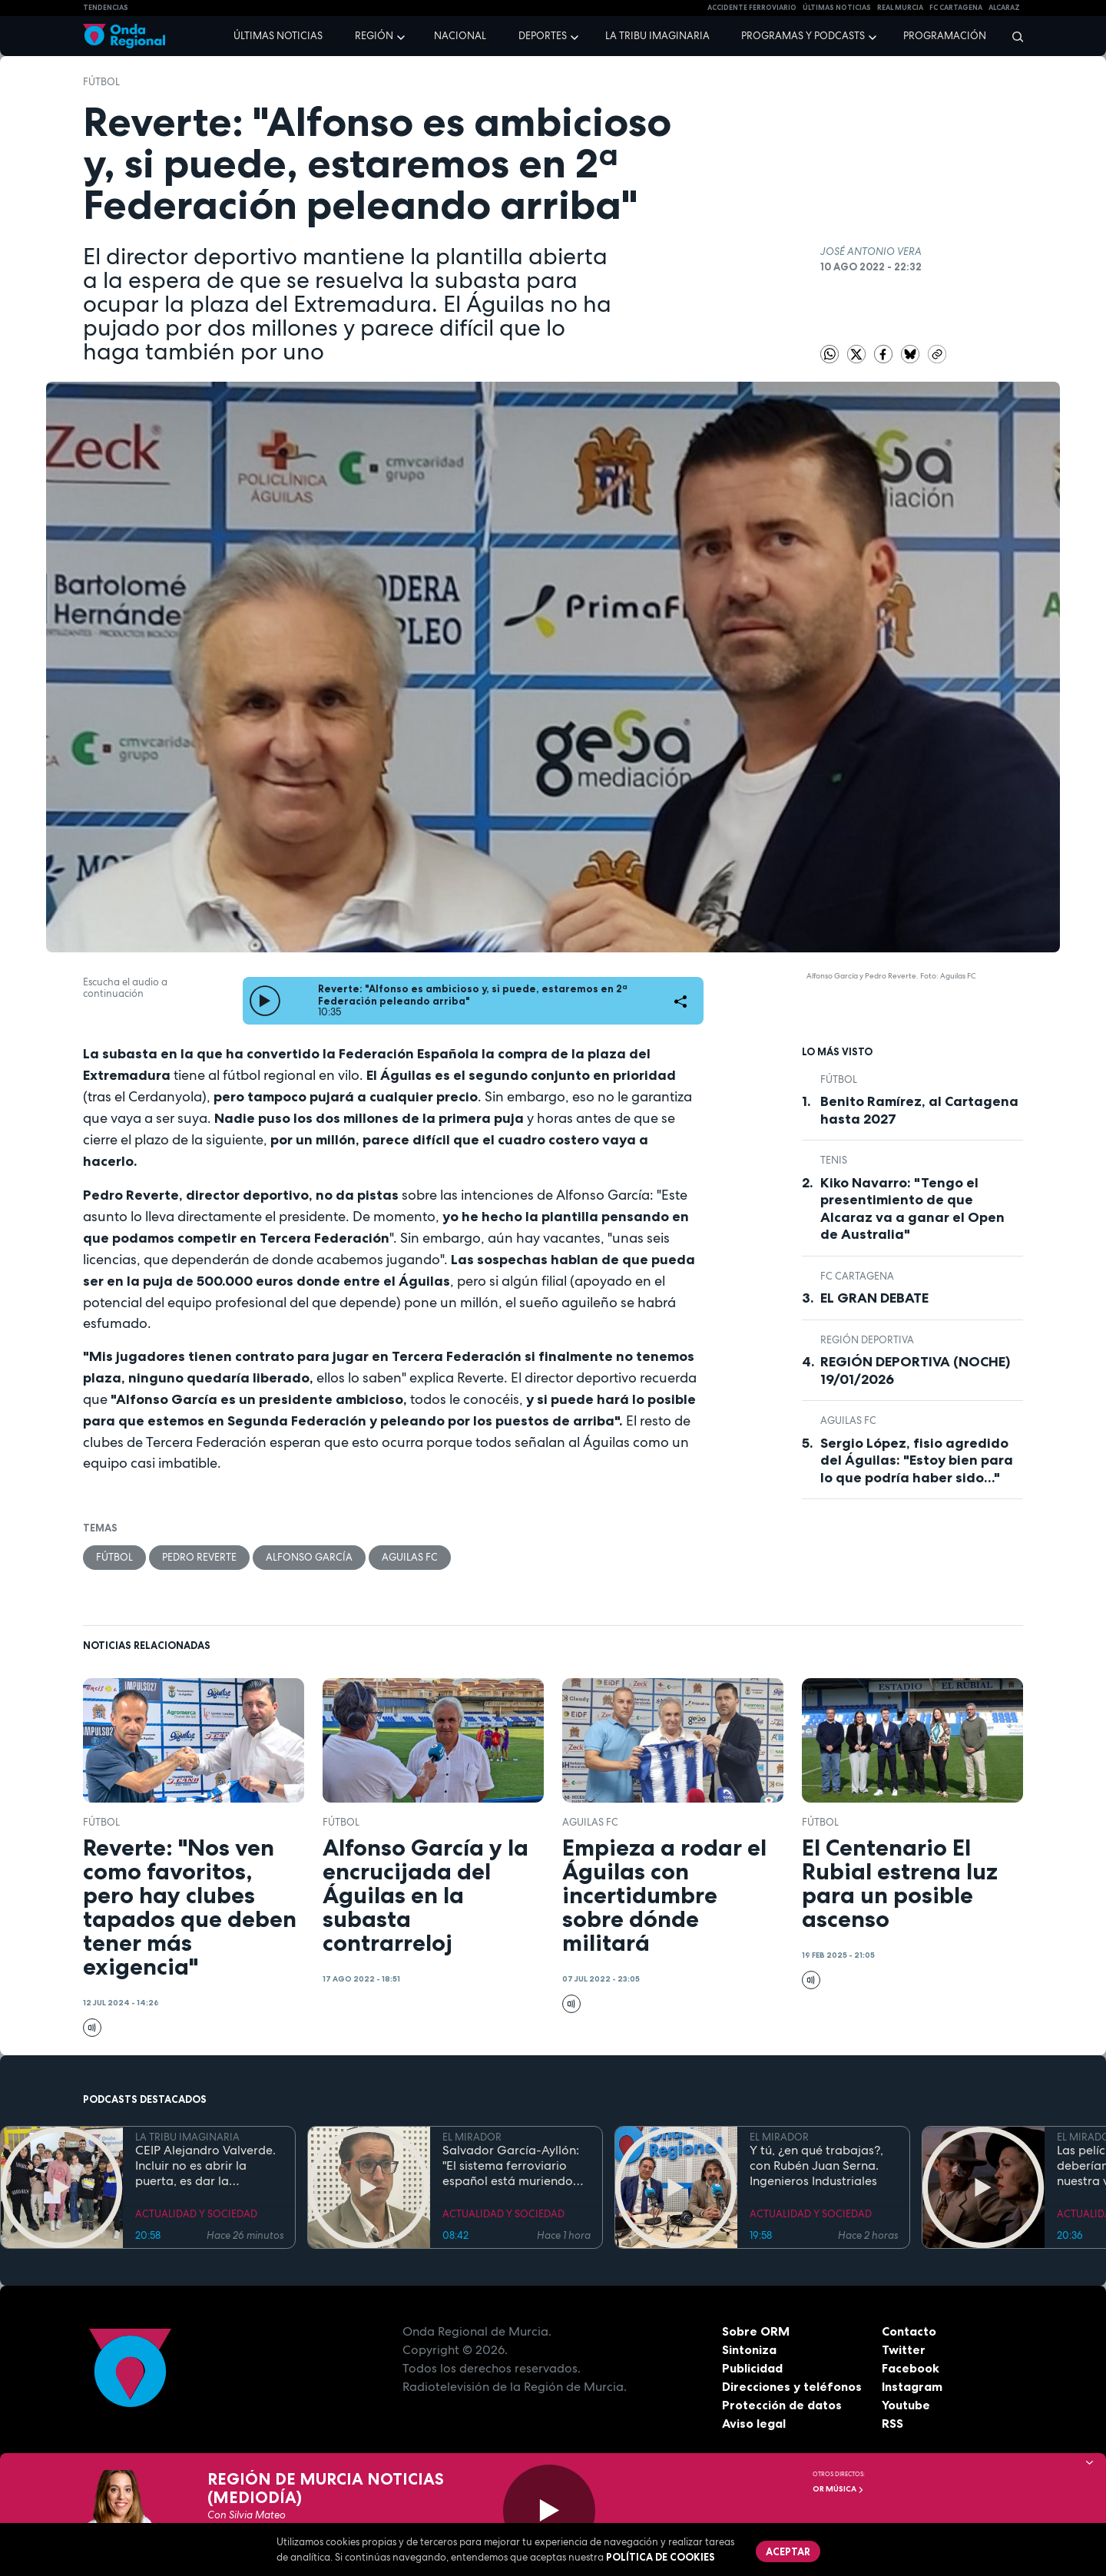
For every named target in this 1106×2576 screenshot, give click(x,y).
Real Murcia (900, 7)
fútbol (101, 81)
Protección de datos (782, 2404)
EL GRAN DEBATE (874, 1298)
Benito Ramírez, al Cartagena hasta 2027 (919, 1110)
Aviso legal (754, 2423)
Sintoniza (749, 2349)
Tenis (833, 1160)
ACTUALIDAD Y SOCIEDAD (196, 2213)
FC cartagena (955, 7)
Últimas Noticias (837, 7)
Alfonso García (309, 1557)
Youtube (906, 2404)
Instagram (912, 2386)
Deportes (542, 35)
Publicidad (752, 2368)
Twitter (904, 2349)
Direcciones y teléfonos (792, 2386)
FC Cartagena (857, 1276)
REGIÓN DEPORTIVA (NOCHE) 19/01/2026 (915, 1370)
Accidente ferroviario (751, 7)
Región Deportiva (867, 1339)
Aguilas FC (410, 1557)
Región (374, 35)
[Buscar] (1012, 36)
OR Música (838, 2489)
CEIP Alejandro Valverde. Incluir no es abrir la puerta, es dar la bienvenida (205, 2166)
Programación (944, 35)
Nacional (460, 35)
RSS (892, 2423)
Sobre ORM (756, 2331)
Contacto (909, 2331)
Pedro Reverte (199, 1557)
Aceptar (788, 2551)
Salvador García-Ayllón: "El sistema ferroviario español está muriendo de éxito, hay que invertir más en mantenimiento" (512, 2166)
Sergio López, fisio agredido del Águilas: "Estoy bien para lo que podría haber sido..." (916, 1460)
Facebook (910, 2368)
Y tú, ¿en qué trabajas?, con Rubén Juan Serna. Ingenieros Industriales (816, 2166)
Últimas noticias (278, 35)
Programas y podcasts (803, 35)
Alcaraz (1004, 7)
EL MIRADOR (472, 2137)
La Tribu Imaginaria (657, 35)
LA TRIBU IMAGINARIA (187, 2137)
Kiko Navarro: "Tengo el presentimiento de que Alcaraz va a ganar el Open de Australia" (912, 1208)
